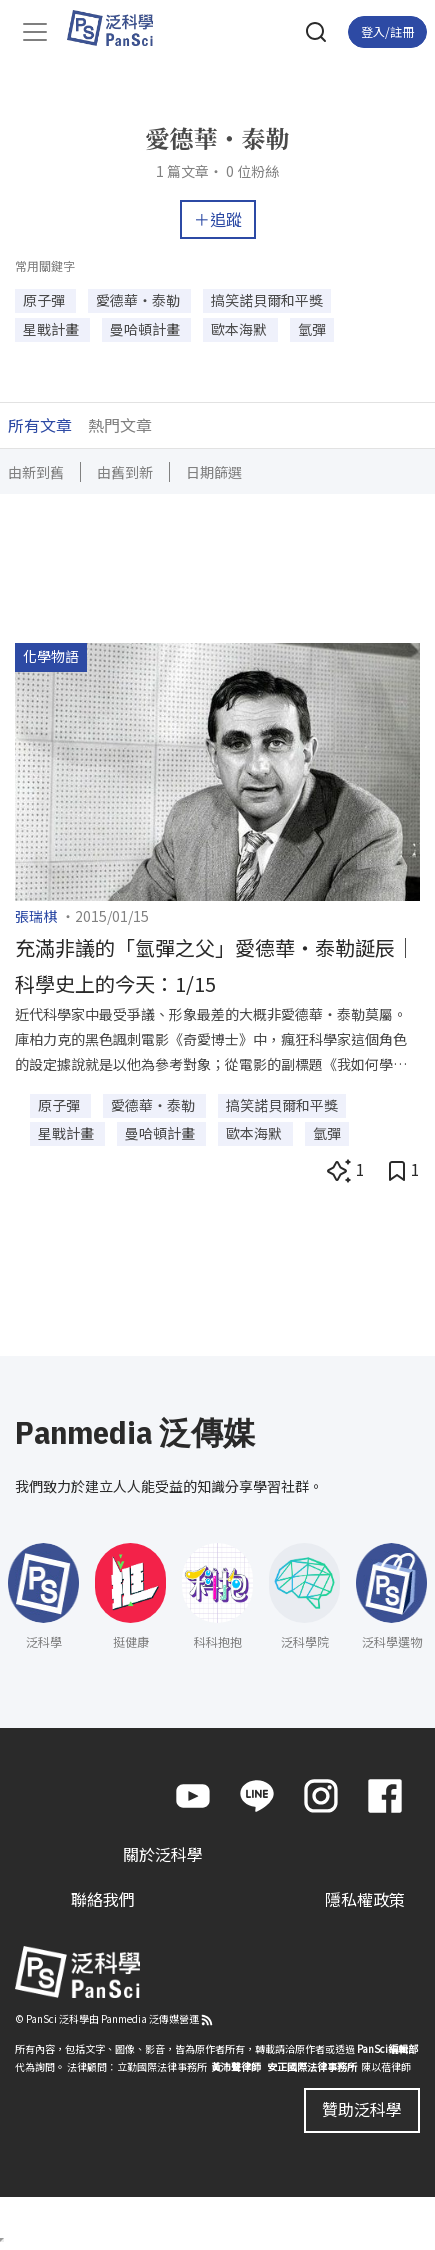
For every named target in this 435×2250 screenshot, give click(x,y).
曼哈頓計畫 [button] (146, 329)
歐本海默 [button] (240, 329)
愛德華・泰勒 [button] (139, 300)
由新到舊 (36, 472)
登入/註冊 (387, 31)
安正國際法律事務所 (312, 2066)
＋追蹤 (218, 219)
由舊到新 (125, 472)
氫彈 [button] (312, 329)
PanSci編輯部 (387, 2048)
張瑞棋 (36, 916)
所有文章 (40, 425)
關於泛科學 (163, 1854)
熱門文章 (120, 425)
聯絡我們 (103, 1899)
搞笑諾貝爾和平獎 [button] (267, 300)
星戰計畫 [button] (52, 329)
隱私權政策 (365, 1899)
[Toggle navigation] (35, 32)
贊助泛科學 (362, 2109)
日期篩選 (214, 472)
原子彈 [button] (45, 300)
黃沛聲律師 (236, 2066)
